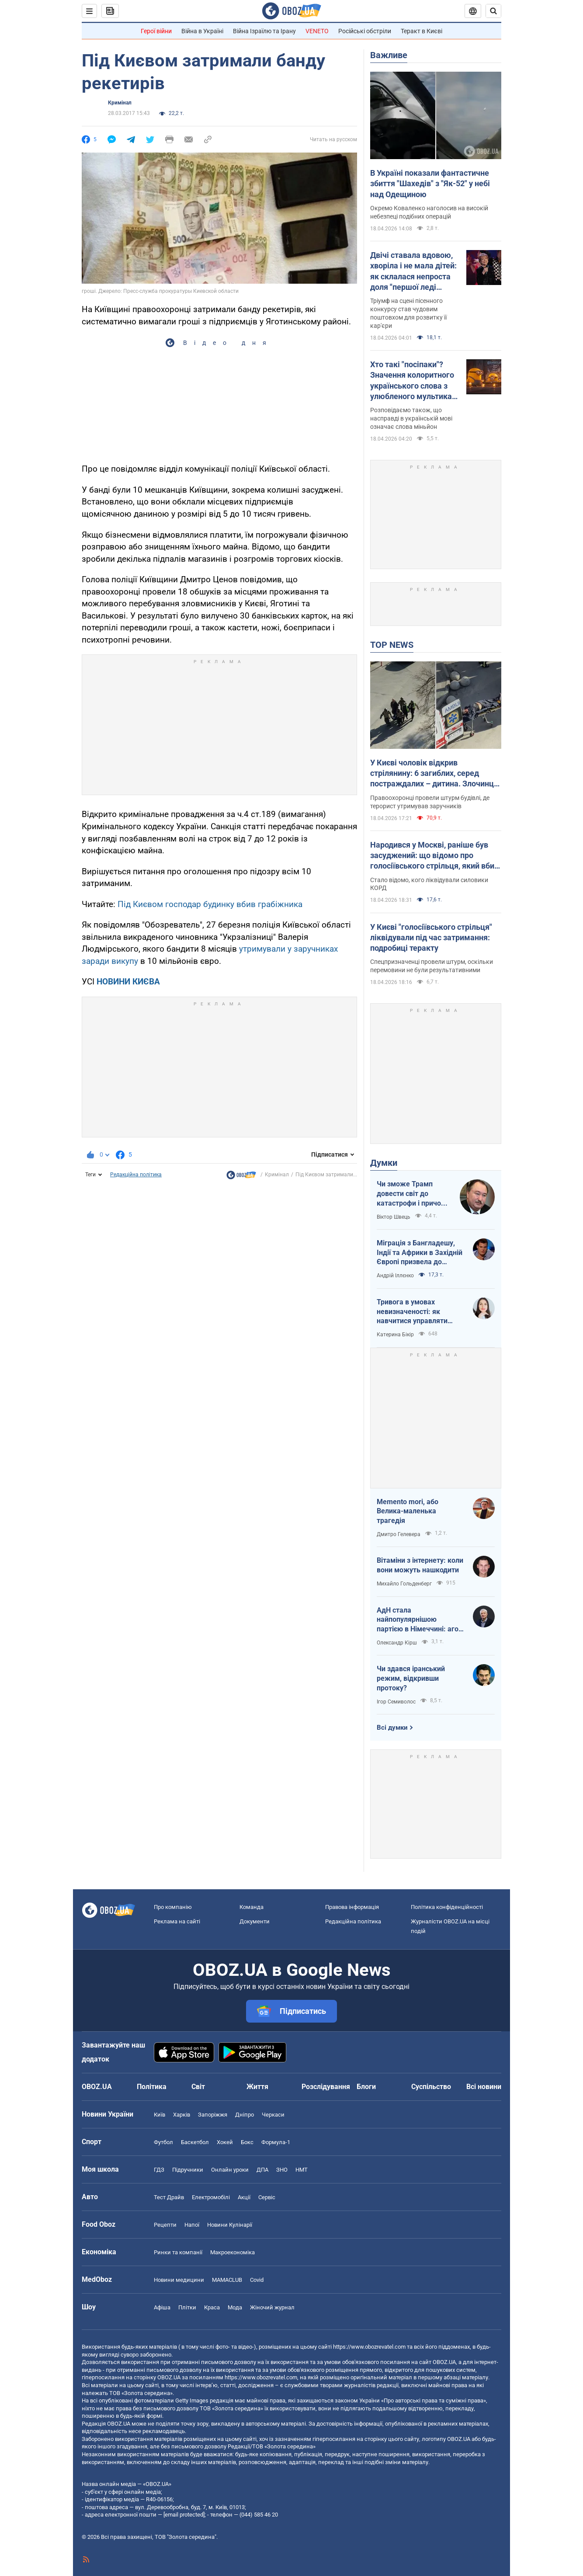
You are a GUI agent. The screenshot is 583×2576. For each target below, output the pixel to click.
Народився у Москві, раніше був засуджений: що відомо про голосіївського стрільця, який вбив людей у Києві (434, 856)
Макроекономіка (232, 2252)
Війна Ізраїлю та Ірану (264, 31)
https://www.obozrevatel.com (369, 2346)
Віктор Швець (393, 1217)
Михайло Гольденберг (404, 1584)
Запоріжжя (212, 2114)
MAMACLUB (227, 2280)
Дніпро (244, 2114)
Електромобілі (211, 2197)
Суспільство (431, 2086)
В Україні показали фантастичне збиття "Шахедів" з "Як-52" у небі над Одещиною (430, 183)
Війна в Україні (202, 31)
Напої (191, 2224)
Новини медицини (179, 2280)
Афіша (162, 2307)
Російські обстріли (364, 31)
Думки (383, 1163)
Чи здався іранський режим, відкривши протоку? (411, 1678)
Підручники (187, 2169)
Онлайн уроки (230, 2169)
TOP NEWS (391, 645)
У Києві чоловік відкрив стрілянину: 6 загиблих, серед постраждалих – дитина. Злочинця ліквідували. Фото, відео (434, 773)
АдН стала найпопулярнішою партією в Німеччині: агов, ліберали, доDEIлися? (420, 1620)
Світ (198, 2086)
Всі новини (483, 2086)
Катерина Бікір (395, 1334)
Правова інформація (352, 1907)
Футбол (163, 2142)
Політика (152, 2086)
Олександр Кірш (397, 1643)
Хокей (225, 2142)
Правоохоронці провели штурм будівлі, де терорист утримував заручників (429, 802)
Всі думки (392, 1727)
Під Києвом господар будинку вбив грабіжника (210, 904)
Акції (244, 2197)
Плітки (187, 2307)
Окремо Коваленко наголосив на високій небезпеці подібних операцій (429, 212)
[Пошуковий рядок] (493, 10)
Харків (181, 2114)
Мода (235, 2307)
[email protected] (184, 2514)
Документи (254, 1921)
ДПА (262, 2169)
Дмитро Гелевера (398, 1534)
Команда (251, 1907)
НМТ (301, 2169)
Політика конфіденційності (447, 1907)
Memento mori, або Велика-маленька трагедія (407, 1511)
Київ (159, 2114)
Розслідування (326, 2086)
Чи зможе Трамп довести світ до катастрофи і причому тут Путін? (413, 1194)
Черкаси (273, 2114)
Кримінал (120, 103)
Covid (257, 2280)
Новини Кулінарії (229, 2224)
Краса (212, 2307)
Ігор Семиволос (396, 1702)
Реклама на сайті (177, 1921)
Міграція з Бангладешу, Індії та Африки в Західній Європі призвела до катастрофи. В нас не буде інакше (419, 1253)
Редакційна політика (136, 1175)
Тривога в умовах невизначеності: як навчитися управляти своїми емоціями (412, 1312)
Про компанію (173, 1907)
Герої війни (156, 31)
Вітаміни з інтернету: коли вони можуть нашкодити (420, 1565)
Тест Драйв (169, 2197)
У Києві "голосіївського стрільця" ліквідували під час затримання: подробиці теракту (431, 937)
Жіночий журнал (272, 2307)
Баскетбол (195, 2142)
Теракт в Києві (421, 31)
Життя (257, 2086)
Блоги (366, 2086)
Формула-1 (275, 2142)
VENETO (317, 31)
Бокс (247, 2142)
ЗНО (282, 2169)
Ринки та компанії (178, 2252)
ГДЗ (159, 2169)
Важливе (388, 55)
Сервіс (266, 2197)
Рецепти (165, 2224)
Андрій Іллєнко (395, 1275)
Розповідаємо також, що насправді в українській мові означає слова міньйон (411, 418)
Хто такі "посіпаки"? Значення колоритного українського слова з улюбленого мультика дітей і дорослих (412, 381)
